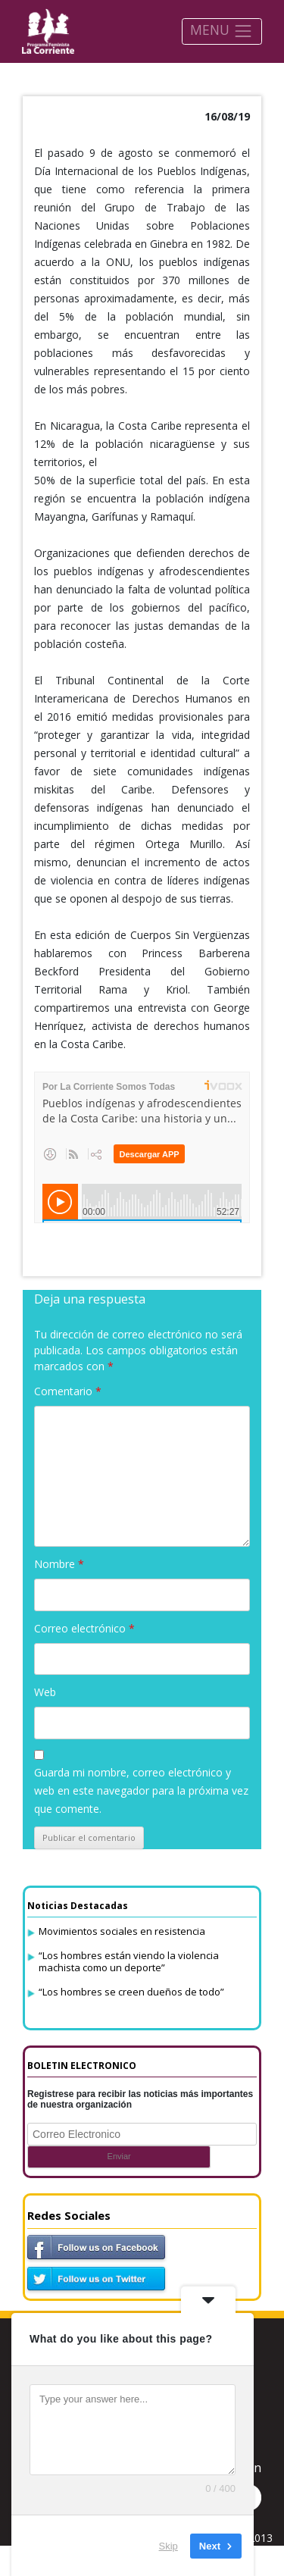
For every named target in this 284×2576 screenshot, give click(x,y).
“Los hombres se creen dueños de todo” (131, 1992)
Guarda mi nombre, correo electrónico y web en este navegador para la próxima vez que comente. (141, 1790)
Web (45, 1692)
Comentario (67, 1391)
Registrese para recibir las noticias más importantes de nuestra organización (140, 2099)
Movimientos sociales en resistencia (122, 1931)
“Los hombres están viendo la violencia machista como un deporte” (129, 1961)
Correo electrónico (84, 1628)
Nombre (59, 1564)
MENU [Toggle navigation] (221, 30)
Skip (168, 2545)
